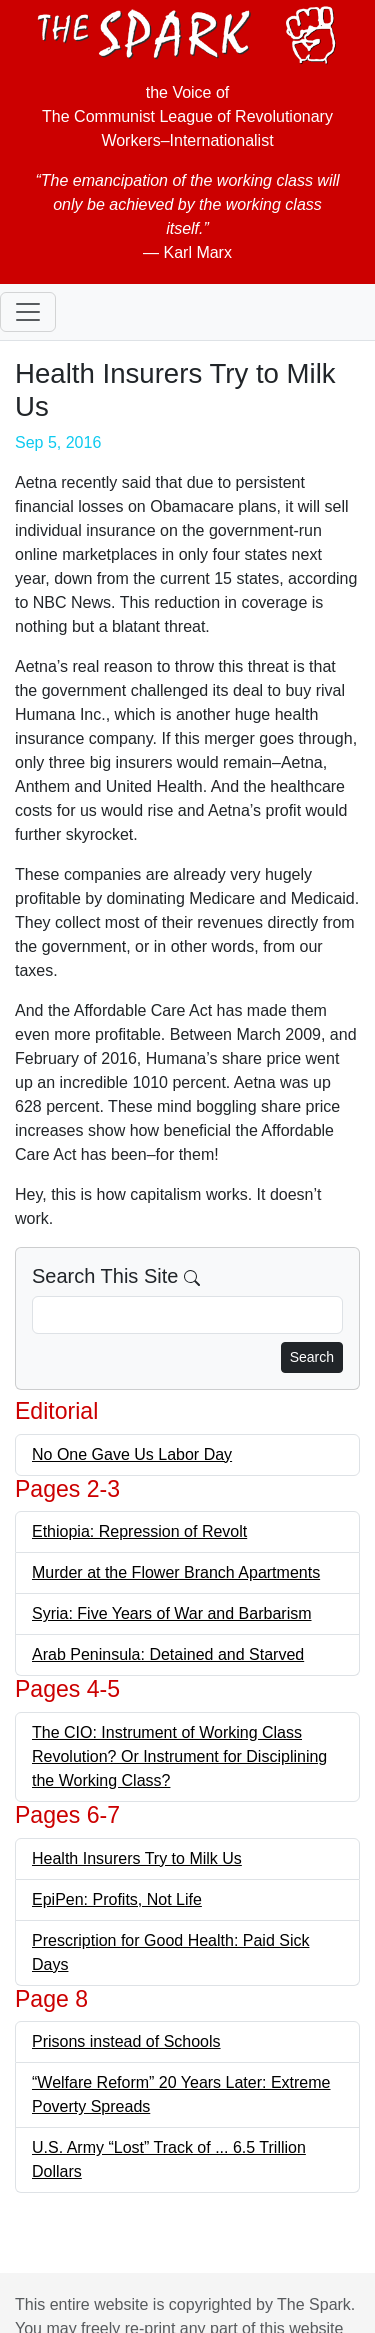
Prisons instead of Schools (126, 2041)
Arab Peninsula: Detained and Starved (168, 1654)
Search (312, 1357)
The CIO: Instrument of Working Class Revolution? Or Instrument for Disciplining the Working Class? (179, 1756)
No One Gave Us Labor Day (132, 1454)
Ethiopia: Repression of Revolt (139, 1531)
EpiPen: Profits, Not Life (117, 1899)
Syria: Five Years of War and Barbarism (172, 1613)
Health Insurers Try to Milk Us (137, 1858)
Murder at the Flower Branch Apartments (176, 1572)
